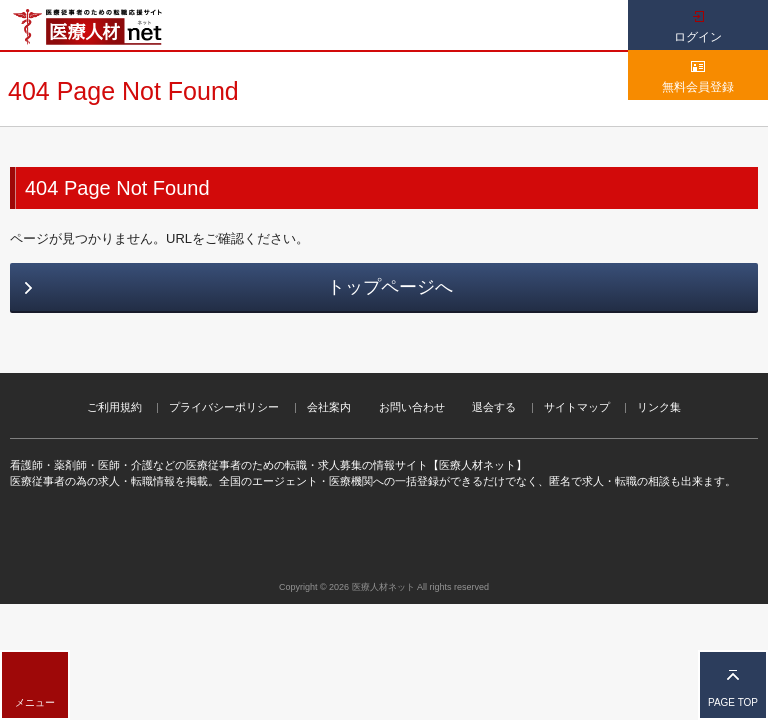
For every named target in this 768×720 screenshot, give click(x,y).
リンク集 (659, 407)
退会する (494, 407)
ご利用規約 (114, 407)
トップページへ (390, 287)
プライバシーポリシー (224, 407)
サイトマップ (577, 407)
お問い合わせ (412, 407)
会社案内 (329, 407)
